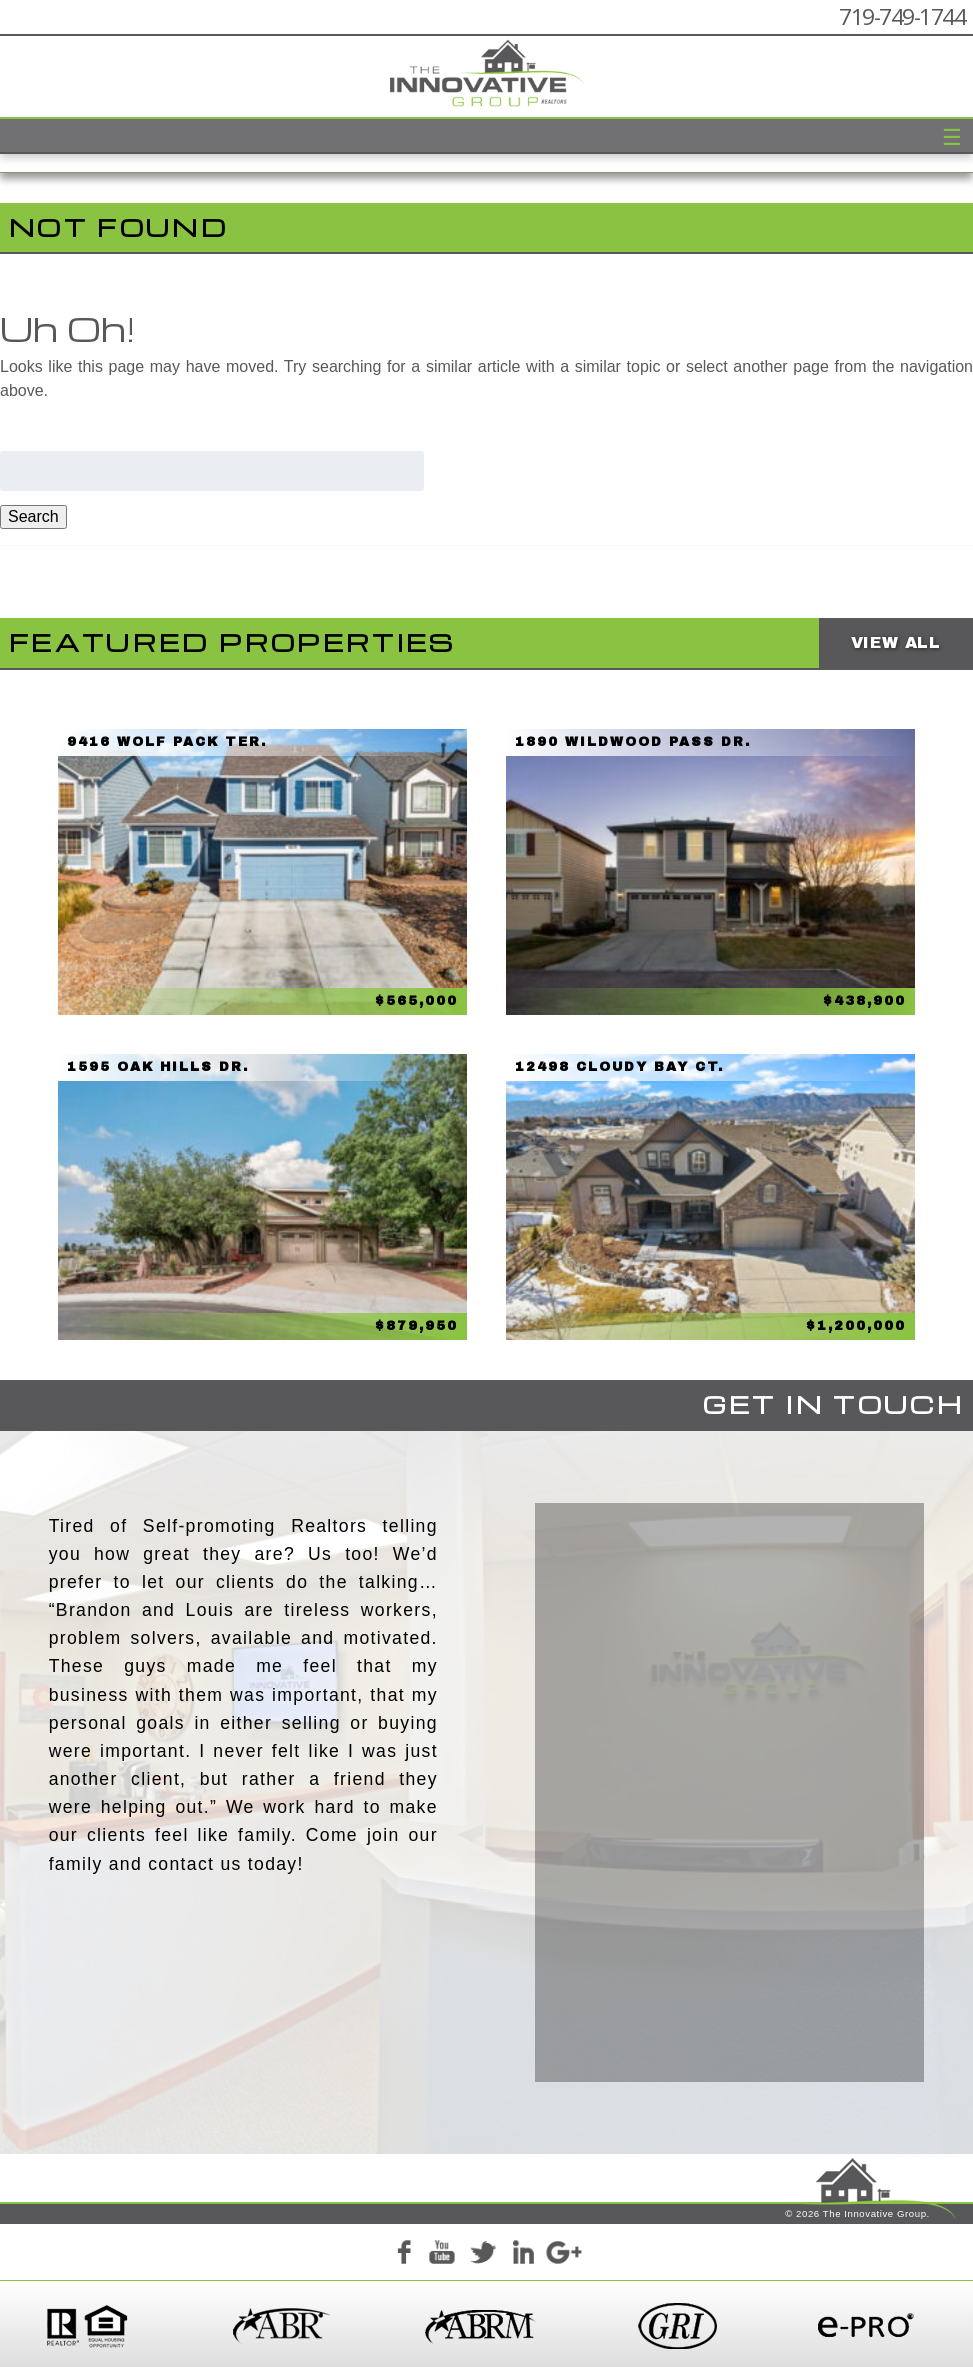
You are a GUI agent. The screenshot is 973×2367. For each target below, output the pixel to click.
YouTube (443, 2255)
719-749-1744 (902, 16)
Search (33, 516)
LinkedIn (523, 2255)
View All (896, 642)
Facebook (403, 2255)
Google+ (563, 2255)
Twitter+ (483, 2255)
